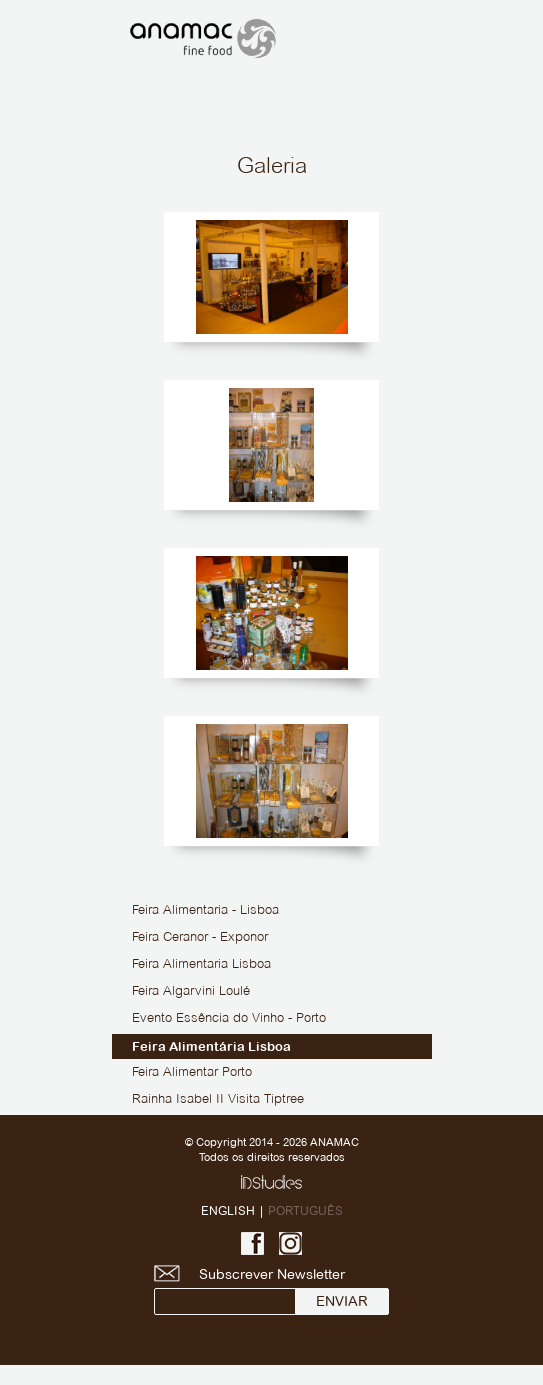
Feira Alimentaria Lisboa (201, 965)
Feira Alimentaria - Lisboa (205, 911)
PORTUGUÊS (305, 1210)
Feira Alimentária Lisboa (211, 1046)
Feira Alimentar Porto (192, 1073)
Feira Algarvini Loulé (191, 992)
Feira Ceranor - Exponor (200, 938)
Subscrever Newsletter (269, 1290)
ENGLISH (228, 1210)
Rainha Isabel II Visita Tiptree (218, 1100)
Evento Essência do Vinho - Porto (229, 1019)
